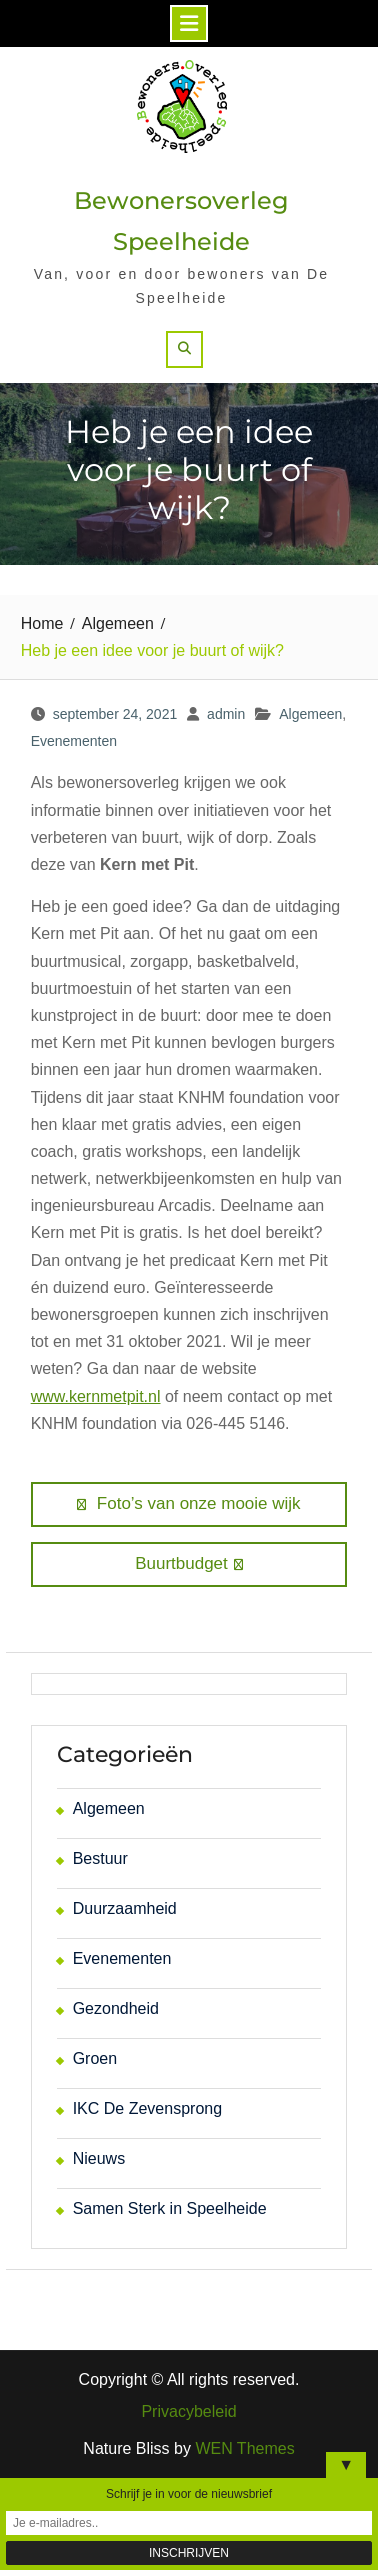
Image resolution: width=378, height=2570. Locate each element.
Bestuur (100, 1858)
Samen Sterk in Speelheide (170, 2208)
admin (226, 714)
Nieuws (99, 2158)
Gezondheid (116, 2008)
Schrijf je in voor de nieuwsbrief (189, 2494)
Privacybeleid (188, 2412)
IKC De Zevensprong (147, 2108)
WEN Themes (244, 2448)
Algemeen (310, 714)
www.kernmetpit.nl (96, 1396)
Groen (95, 2058)
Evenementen (74, 741)
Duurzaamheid (125, 1908)
